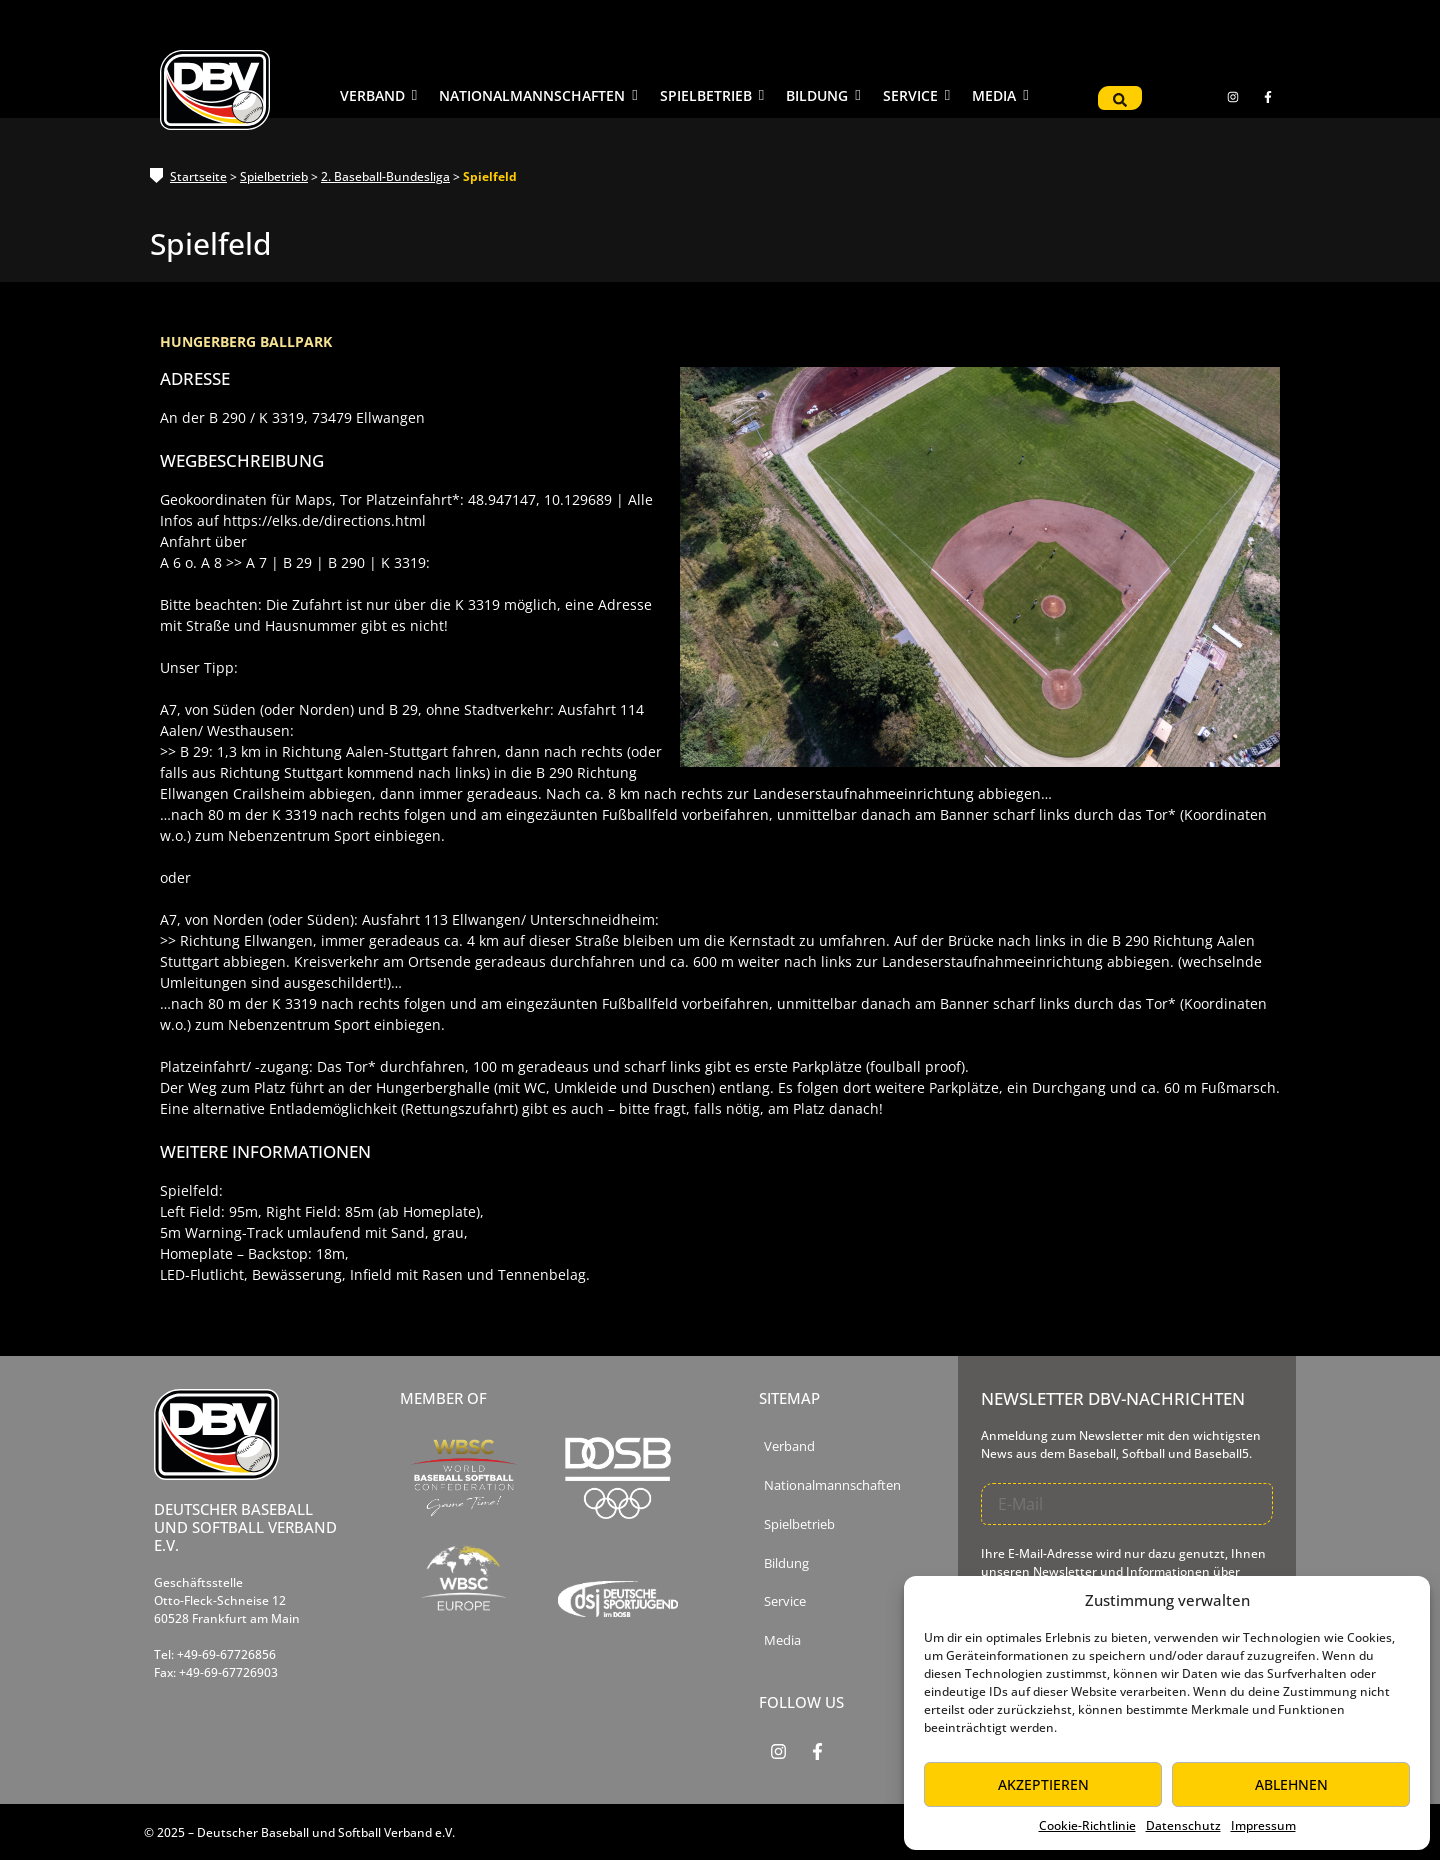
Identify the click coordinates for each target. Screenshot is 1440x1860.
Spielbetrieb (274, 176)
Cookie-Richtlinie (1087, 1825)
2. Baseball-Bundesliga (385, 176)
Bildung (786, 1563)
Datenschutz (1183, 1825)
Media (782, 1640)
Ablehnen (1291, 1784)
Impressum (1263, 1825)
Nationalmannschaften (832, 1485)
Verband (789, 1446)
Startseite (198, 176)
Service (785, 1601)
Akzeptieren (1043, 1784)
